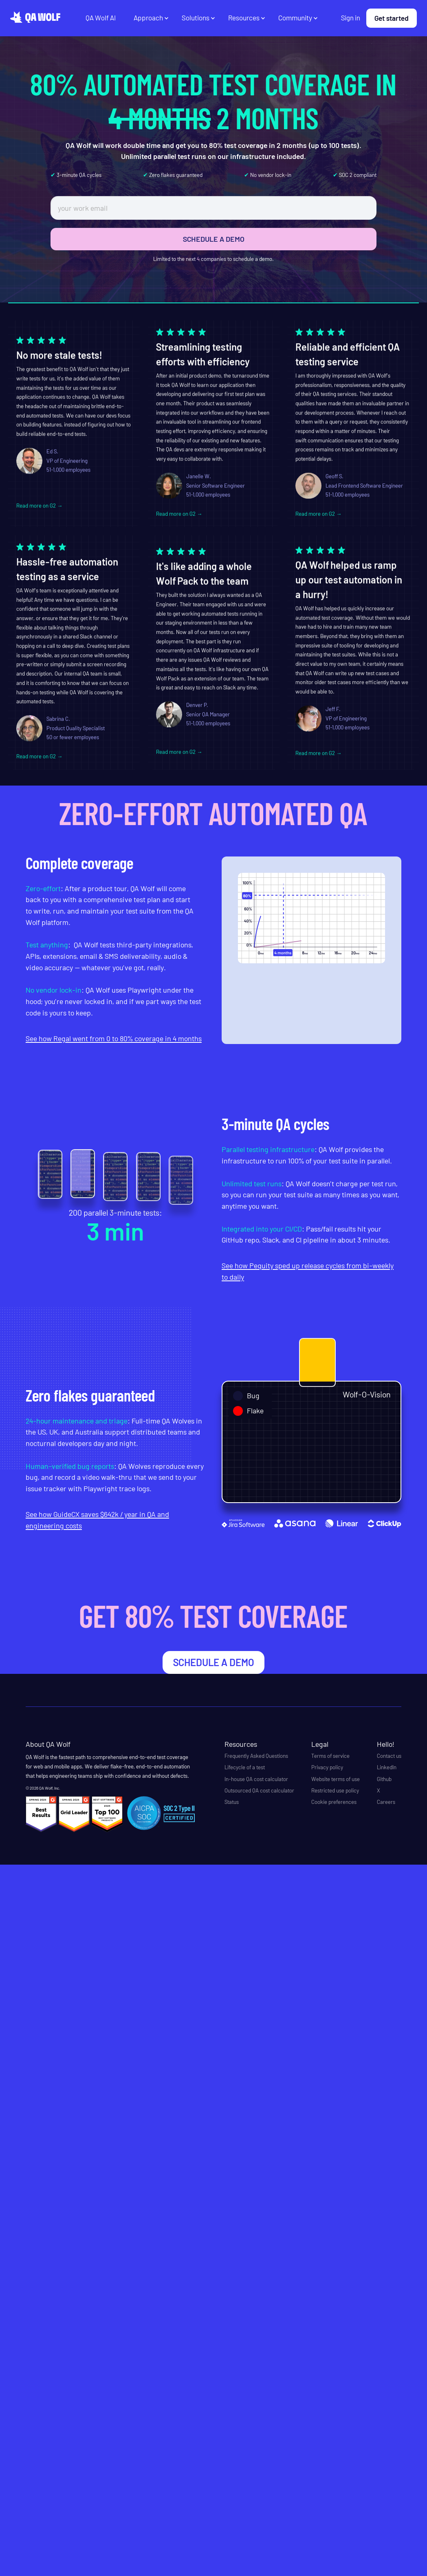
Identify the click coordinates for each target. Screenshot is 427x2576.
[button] (151, 18)
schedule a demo (213, 1662)
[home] (35, 17)
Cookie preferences (334, 1802)
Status (232, 1802)
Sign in (350, 17)
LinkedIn (386, 1767)
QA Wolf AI (101, 17)
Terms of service (330, 1756)
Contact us (389, 1756)
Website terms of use (335, 1779)
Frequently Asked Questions (256, 1756)
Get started (391, 17)
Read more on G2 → (39, 509)
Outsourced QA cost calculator (259, 1790)
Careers (386, 1802)
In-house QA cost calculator (256, 1779)
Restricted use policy (335, 1790)
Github (384, 1779)
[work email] (213, 208)
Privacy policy (327, 1767)
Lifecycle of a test (245, 1767)
